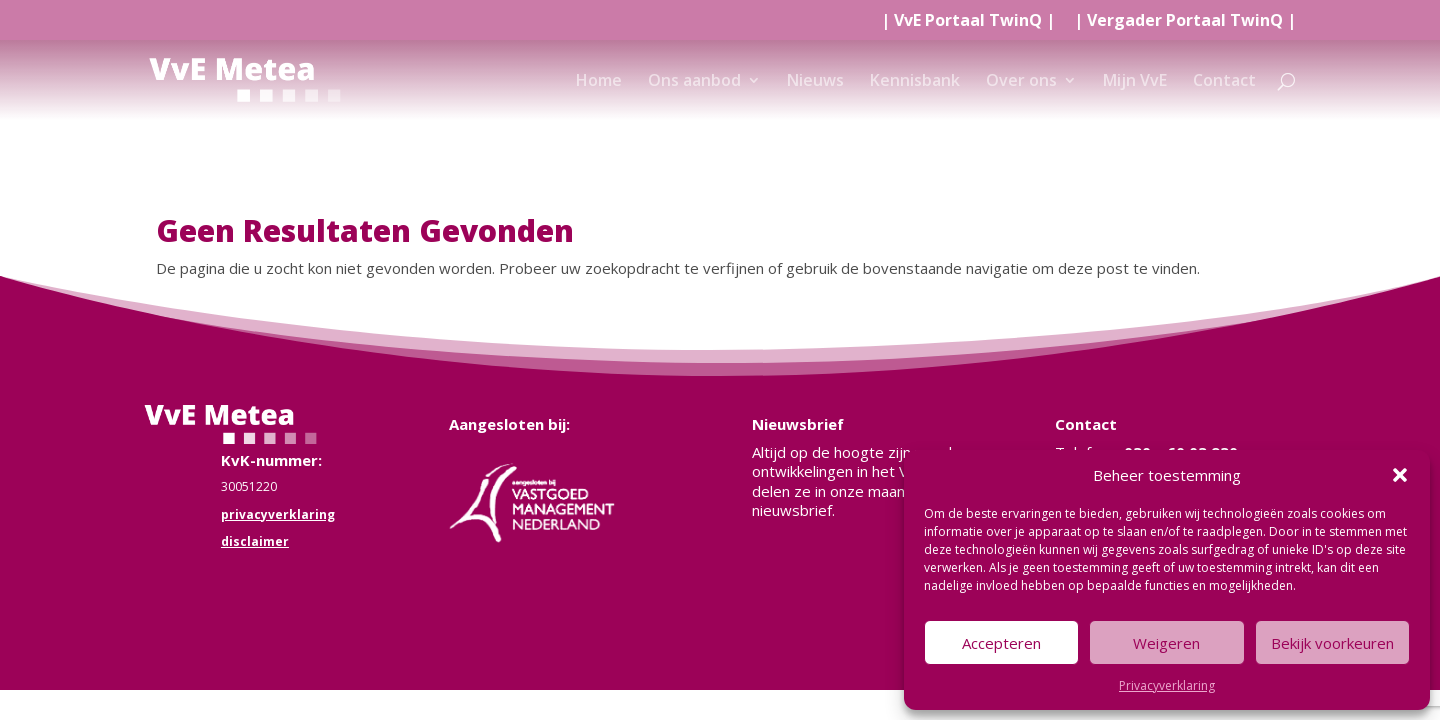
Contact (1224, 82)
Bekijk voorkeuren (1332, 643)
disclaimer (255, 541)
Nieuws (815, 82)
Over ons (1021, 82)
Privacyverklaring (1167, 685)
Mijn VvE (1135, 82)
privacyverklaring (278, 514)
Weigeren (1166, 643)
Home (599, 82)
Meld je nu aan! (829, 554)
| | (968, 21)
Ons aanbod (694, 82)
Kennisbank (915, 82)
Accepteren (1001, 643)
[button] (1400, 475)
